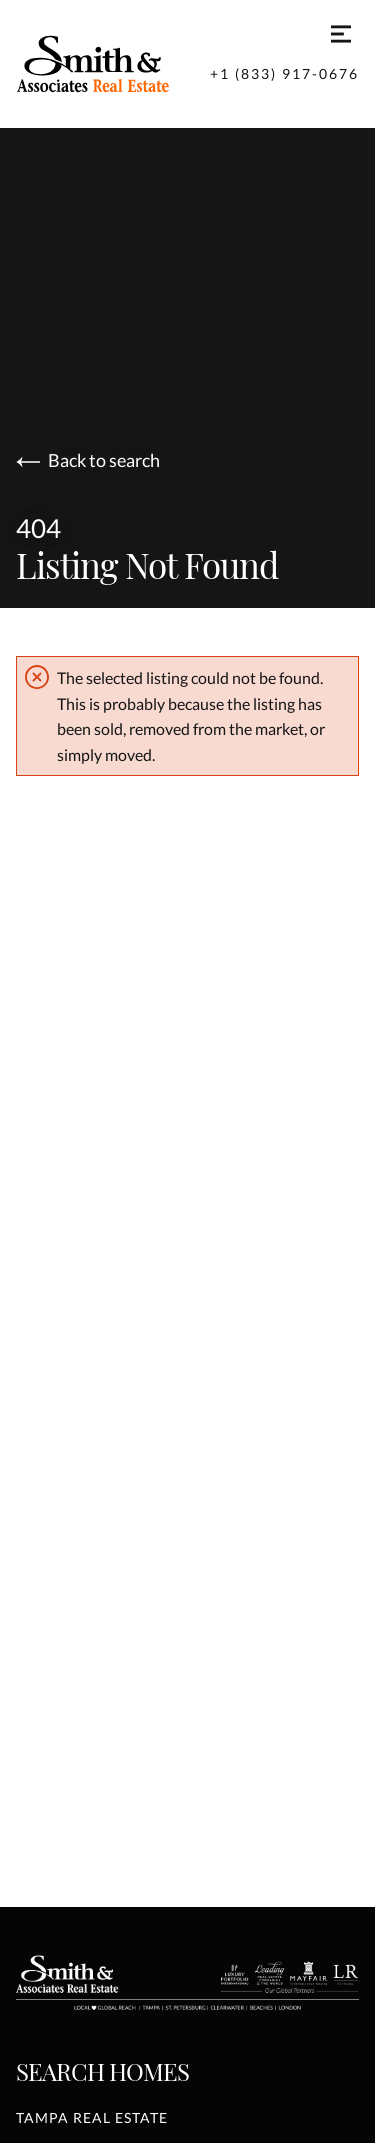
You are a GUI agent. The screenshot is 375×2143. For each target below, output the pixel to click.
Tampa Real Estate (92, 2117)
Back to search (88, 460)
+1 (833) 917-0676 (284, 73)
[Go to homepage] (113, 64)
